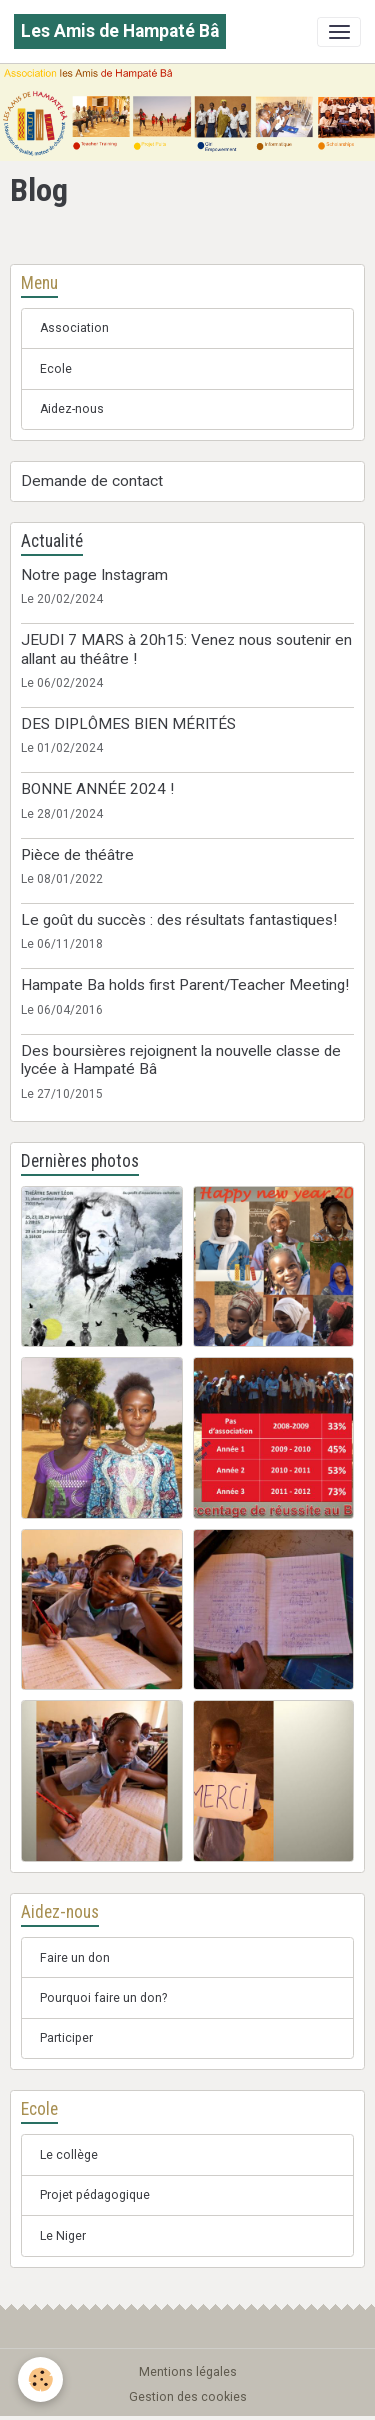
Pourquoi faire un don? (103, 1998)
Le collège (69, 2155)
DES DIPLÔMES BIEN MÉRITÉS (128, 724)
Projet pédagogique (95, 2195)
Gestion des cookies (188, 2397)
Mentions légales (188, 2372)
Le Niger (63, 2236)
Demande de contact (92, 481)
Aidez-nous (72, 409)
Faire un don (75, 1958)
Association (74, 328)
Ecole (56, 369)
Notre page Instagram (94, 575)
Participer (66, 2038)
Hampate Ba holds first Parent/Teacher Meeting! (185, 985)
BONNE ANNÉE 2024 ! (97, 789)
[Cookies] (40, 2379)
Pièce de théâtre (77, 855)
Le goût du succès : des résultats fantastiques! (179, 920)
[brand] (120, 31)
